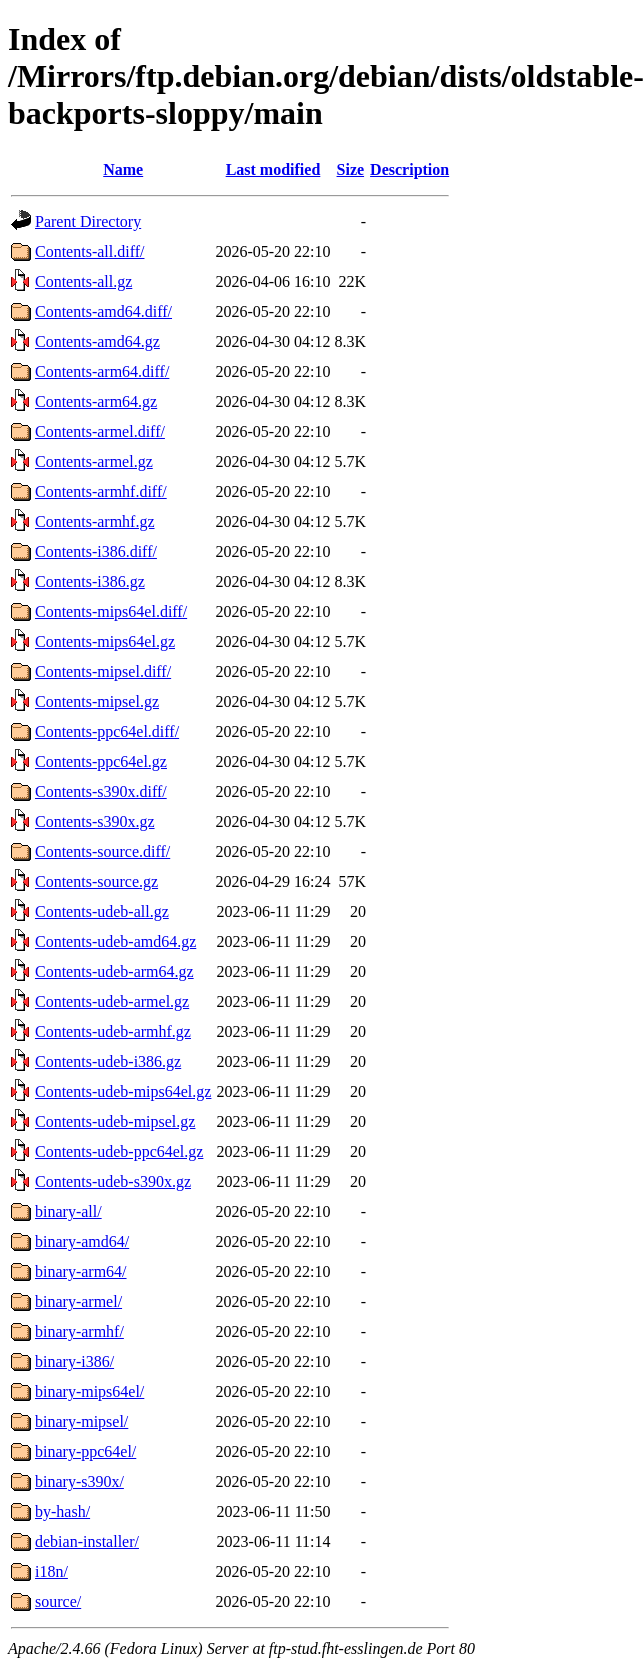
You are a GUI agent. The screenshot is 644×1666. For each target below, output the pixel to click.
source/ (58, 1601)
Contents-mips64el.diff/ (111, 611)
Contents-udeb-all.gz (102, 911)
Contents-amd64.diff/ (103, 311)
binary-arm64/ (81, 1271)
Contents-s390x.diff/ (101, 791)
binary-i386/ (74, 1361)
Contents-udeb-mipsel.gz (115, 1121)
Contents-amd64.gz (97, 341)
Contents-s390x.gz (95, 821)
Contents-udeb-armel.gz (112, 1001)
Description (409, 169)
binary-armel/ (78, 1301)
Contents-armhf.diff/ (101, 491)
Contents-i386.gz (90, 581)
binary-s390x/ (79, 1481)
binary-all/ (68, 1211)
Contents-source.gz (96, 881)
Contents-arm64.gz (96, 401)
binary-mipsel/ (81, 1421)
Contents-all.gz (83, 281)
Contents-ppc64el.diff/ (107, 731)
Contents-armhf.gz (95, 521)
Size (351, 169)
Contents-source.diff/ (102, 851)
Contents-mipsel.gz (97, 701)
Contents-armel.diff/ (100, 431)
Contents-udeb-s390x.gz (113, 1181)
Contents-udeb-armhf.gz (113, 1031)
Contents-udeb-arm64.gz (114, 971)
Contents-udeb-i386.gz (108, 1061)
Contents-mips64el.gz (105, 641)
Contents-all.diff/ (89, 251)
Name (123, 169)
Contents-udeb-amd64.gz (115, 941)
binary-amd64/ (82, 1241)
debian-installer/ (87, 1541)
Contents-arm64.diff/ (102, 371)
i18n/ (51, 1571)
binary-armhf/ (79, 1331)
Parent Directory (88, 221)
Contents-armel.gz (94, 461)
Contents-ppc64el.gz (101, 761)
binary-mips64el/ (89, 1391)
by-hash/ (62, 1511)
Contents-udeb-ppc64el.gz (119, 1151)
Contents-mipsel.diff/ (103, 671)
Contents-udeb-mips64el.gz (123, 1091)
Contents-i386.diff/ (96, 551)
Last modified (273, 169)
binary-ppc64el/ (85, 1451)
